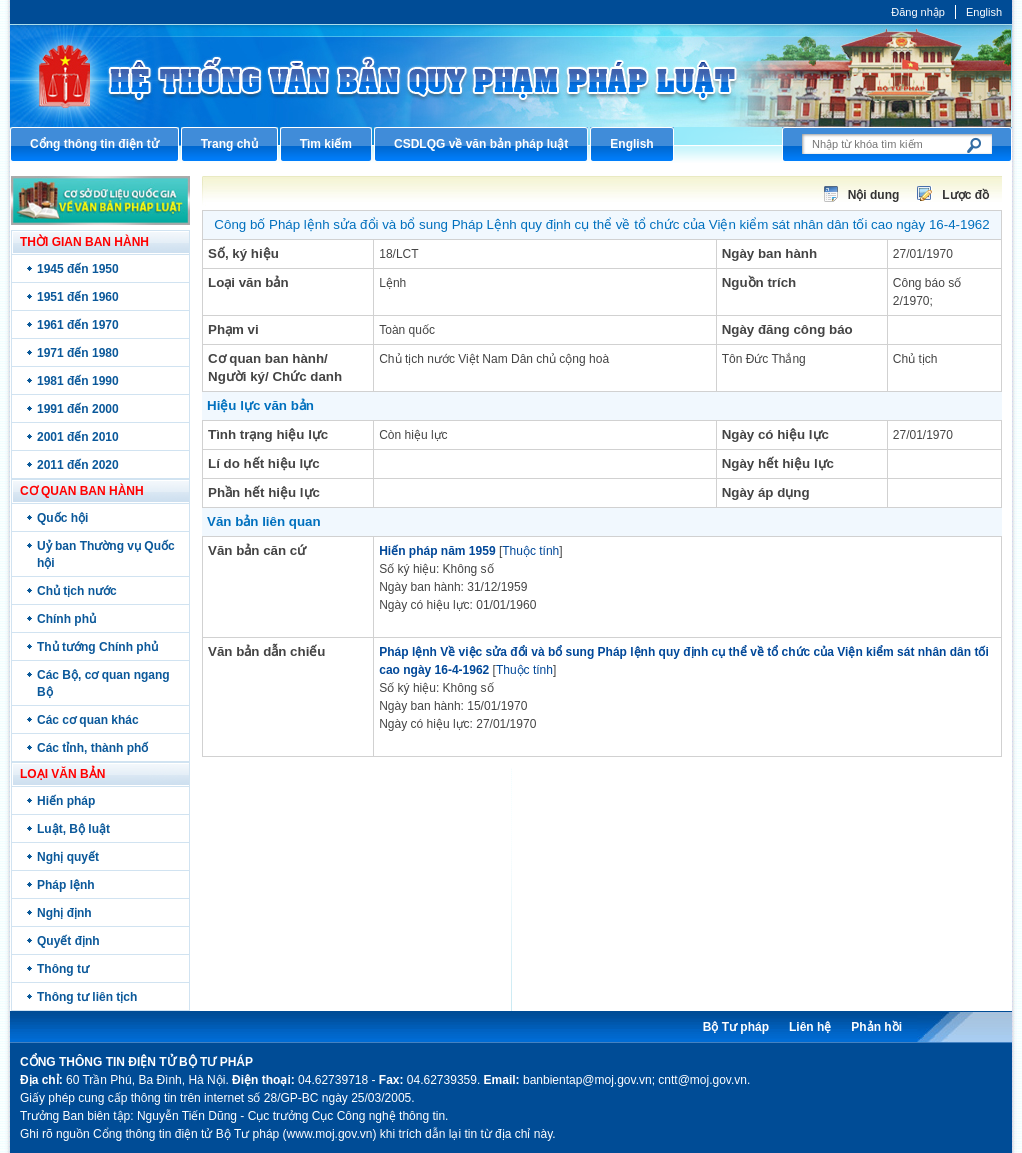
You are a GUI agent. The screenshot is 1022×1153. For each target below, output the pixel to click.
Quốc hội (62, 518)
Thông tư (63, 969)
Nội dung (874, 195)
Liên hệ (810, 1027)
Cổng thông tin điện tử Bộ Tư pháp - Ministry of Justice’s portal (511, 75)
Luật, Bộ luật (73, 829)
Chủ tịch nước (77, 591)
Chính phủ (66, 619)
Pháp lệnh (66, 885)
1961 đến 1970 (78, 325)
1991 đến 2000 (78, 409)
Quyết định (68, 941)
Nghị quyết (68, 857)
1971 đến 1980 (78, 353)
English (984, 12)
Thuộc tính (530, 551)
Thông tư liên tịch (87, 997)
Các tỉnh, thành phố (92, 748)
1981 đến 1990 (78, 381)
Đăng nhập (918, 12)
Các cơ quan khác (88, 720)
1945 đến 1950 (78, 269)
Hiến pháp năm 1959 (437, 551)
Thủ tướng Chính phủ (97, 647)
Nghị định (64, 913)
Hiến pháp (66, 801)
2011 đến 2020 (78, 465)
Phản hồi (876, 1027)
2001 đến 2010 (78, 437)
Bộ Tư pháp (736, 1027)
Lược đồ (965, 195)
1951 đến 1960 (78, 297)
